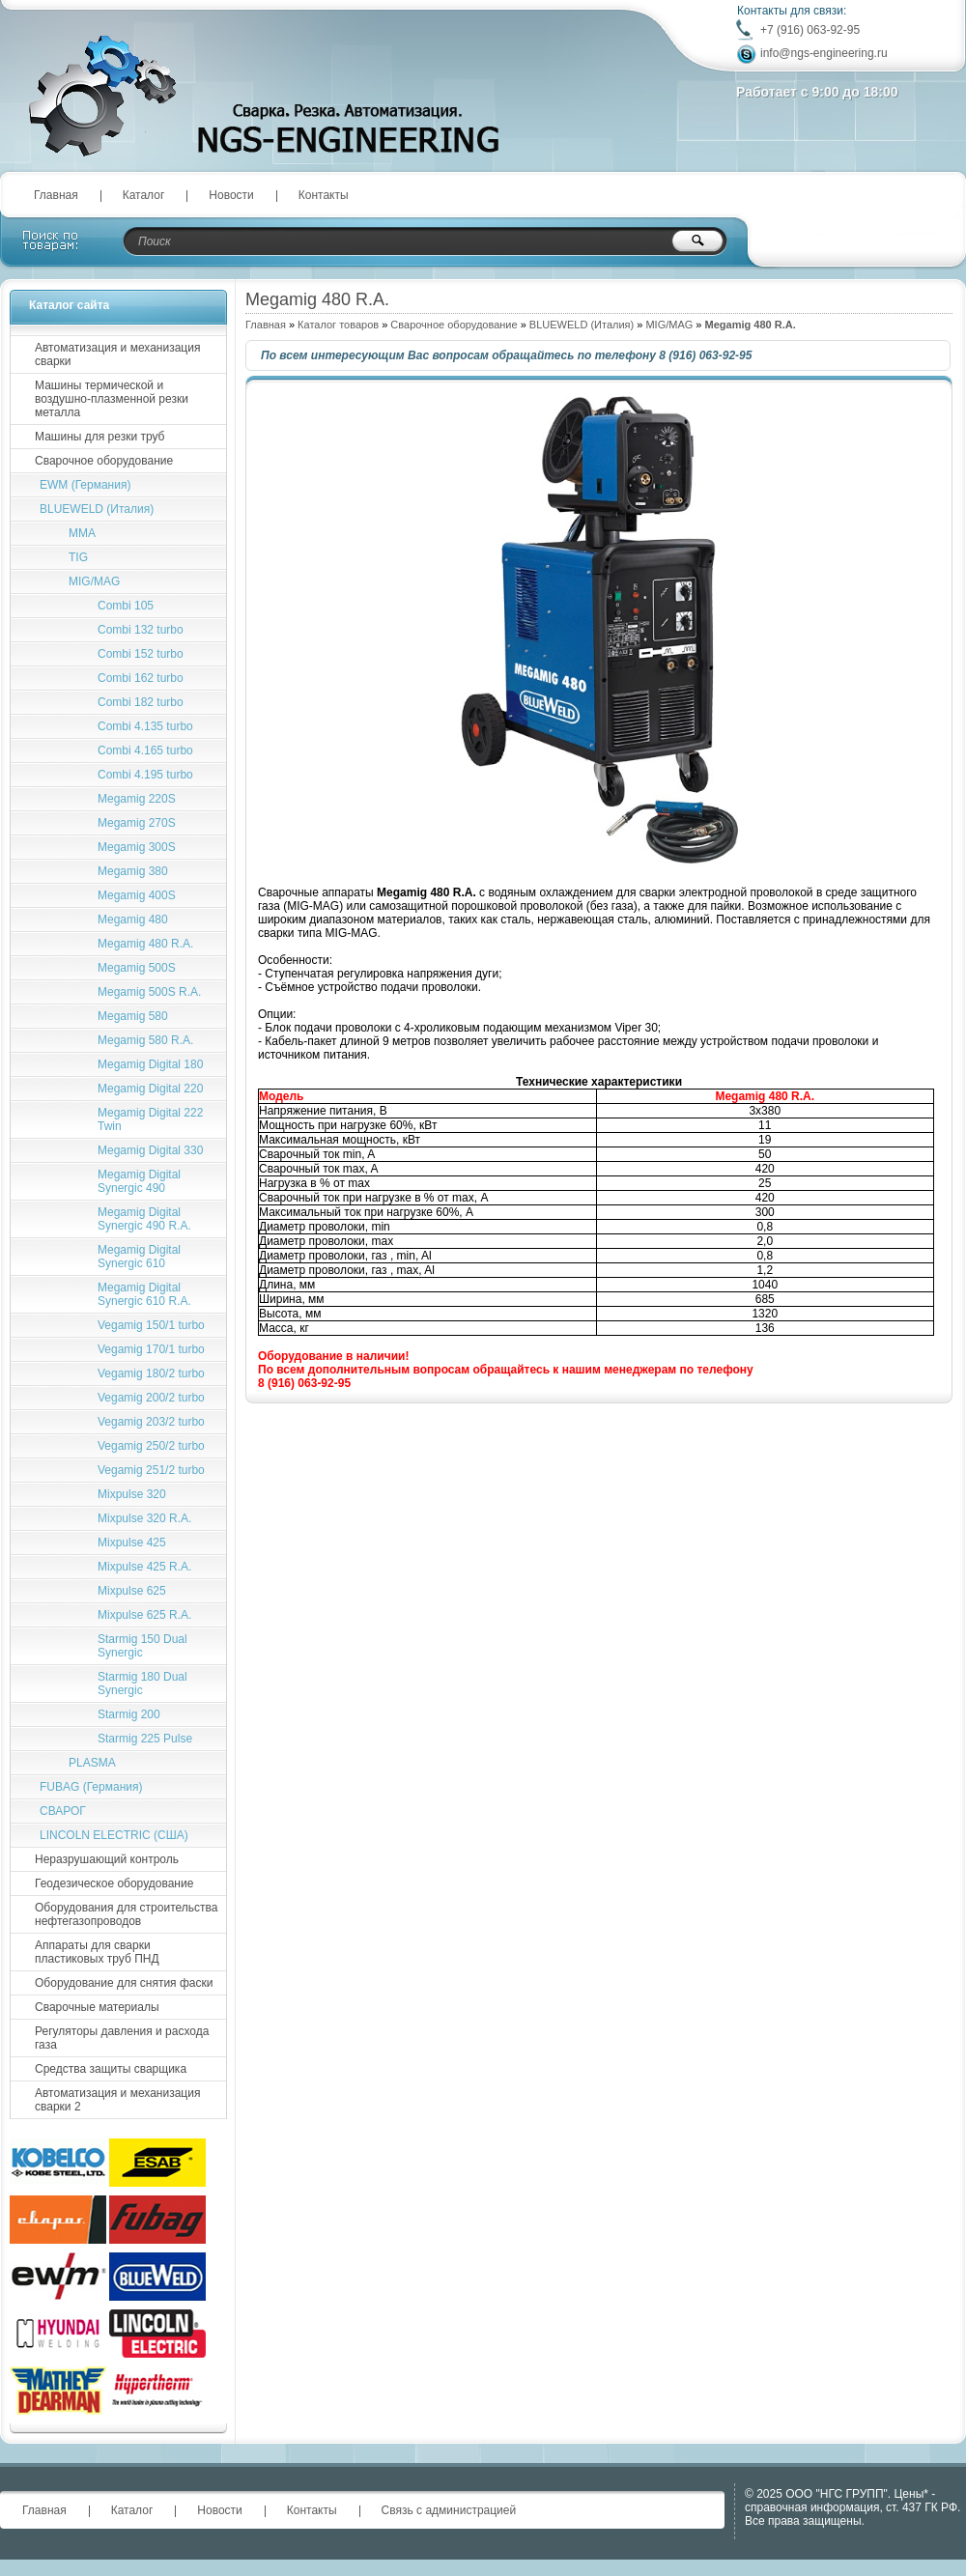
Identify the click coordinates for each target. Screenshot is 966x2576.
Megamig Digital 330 (150, 1150)
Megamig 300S (137, 847)
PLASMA (92, 1762)
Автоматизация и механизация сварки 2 (117, 2099)
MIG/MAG (669, 324)
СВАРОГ (63, 1811)
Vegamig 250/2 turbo (151, 1446)
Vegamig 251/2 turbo (151, 1470)
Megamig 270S (137, 823)
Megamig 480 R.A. (145, 943)
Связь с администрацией (449, 2510)
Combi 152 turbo (141, 654)
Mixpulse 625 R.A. (144, 1615)
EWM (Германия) (85, 485)
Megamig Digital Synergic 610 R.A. (144, 1294)
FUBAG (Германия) (91, 1787)
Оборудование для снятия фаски (124, 1983)
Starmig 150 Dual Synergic (142, 1645)
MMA (82, 533)
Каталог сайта (69, 305)
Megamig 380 (133, 871)
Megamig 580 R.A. (145, 1040)
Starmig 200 (129, 1714)
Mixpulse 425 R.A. (144, 1566)
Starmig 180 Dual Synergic (142, 1683)
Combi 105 (126, 605)
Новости (231, 195)
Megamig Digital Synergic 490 (139, 1181)
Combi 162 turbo (141, 678)
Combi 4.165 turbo (145, 750)
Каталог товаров (338, 324)
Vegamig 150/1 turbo (151, 1325)
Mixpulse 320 (132, 1494)
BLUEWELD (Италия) (581, 324)
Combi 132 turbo (141, 630)
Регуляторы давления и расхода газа (122, 2038)
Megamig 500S (137, 968)
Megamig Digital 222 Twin (150, 1119)
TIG (78, 557)
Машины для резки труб (99, 436)
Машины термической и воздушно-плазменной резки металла (111, 399)
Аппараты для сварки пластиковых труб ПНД (97, 1952)
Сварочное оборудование (453, 324)
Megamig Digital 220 (150, 1088)
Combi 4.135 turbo (145, 726)
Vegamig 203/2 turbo (151, 1422)
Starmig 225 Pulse (145, 1738)
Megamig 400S (137, 895)
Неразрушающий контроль (107, 1859)
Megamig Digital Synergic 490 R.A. (144, 1218)
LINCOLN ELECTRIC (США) (114, 1835)
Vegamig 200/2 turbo (151, 1397)
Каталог (144, 195)
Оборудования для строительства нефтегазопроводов (126, 1914)
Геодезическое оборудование (114, 1883)
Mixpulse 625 (132, 1591)
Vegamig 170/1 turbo (151, 1349)
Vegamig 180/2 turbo (151, 1373)
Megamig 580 (133, 1016)
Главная (56, 195)
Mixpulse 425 (132, 1542)
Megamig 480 (133, 919)
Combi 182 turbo (141, 702)
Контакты (323, 195)
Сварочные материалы (97, 2007)
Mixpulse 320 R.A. (144, 1518)
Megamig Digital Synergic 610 (139, 1256)
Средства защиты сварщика (110, 2069)
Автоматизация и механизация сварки (117, 354)
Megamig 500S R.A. (149, 992)
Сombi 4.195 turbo (145, 774)
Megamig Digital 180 (150, 1064)
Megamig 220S (137, 799)
